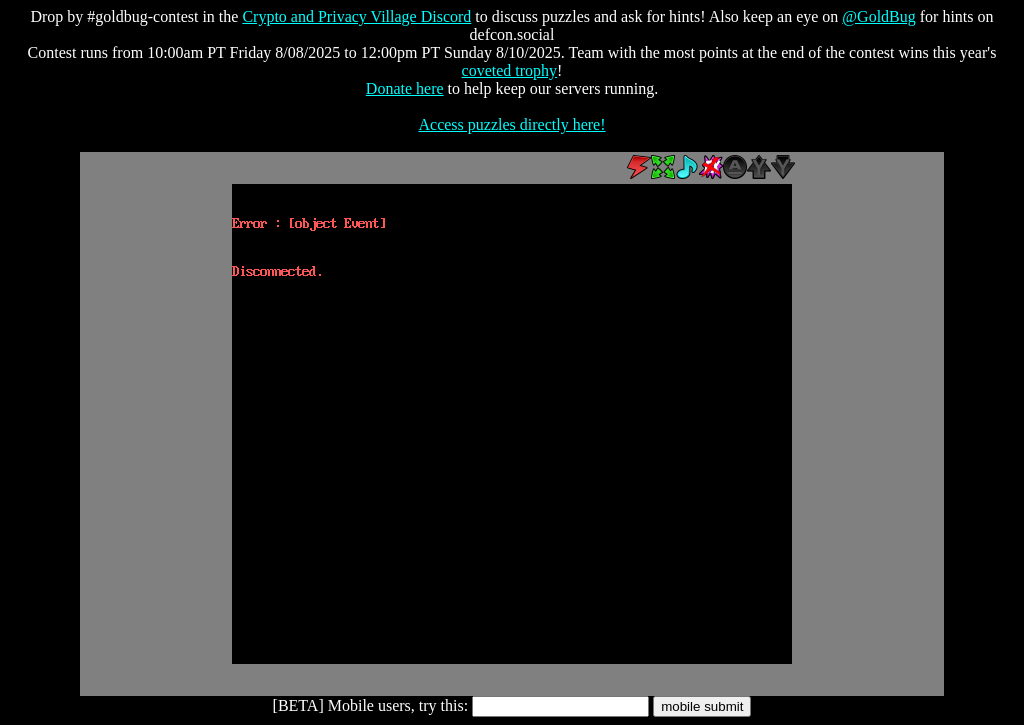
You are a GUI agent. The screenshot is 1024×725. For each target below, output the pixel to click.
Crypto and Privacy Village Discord (356, 16)
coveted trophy (510, 70)
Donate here (405, 88)
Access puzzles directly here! (511, 124)
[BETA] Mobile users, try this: (371, 705)
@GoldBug (878, 16)
